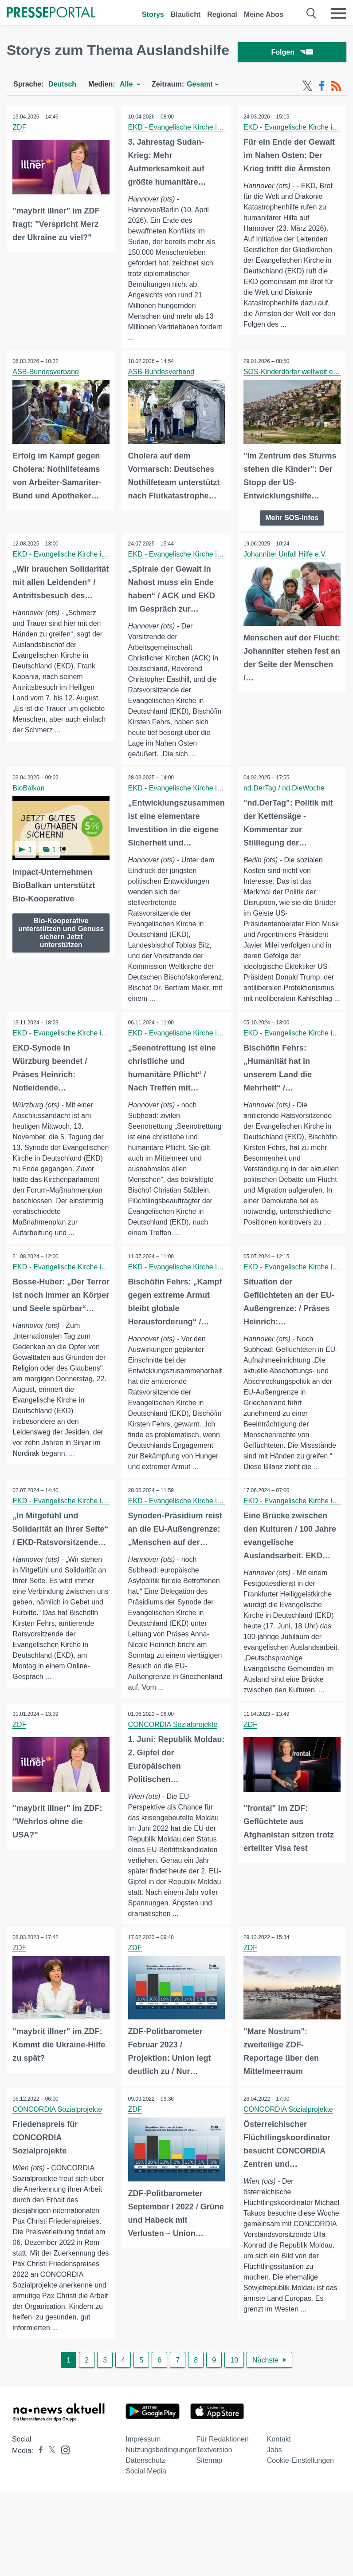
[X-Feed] (307, 88)
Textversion (214, 2495)
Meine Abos (263, 14)
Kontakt (279, 2484)
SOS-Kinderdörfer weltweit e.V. (293, 374)
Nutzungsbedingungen (161, 2495)
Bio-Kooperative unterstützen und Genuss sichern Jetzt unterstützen (61, 933)
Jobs (274, 2495)
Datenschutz (145, 2505)
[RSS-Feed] (336, 88)
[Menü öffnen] (338, 13)
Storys (153, 14)
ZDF (20, 129)
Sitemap (209, 2505)
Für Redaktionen (222, 2484)
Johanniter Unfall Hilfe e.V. (286, 555)
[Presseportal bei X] (49, 2496)
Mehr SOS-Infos (291, 518)
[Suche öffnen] (311, 13)
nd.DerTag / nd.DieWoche (285, 790)
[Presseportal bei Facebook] (38, 2496)
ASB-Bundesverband (46, 374)
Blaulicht (186, 14)
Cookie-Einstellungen (300, 2505)
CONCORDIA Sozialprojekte (173, 1759)
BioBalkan (29, 790)
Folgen (292, 53)
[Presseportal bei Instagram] (63, 2494)
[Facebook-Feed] (321, 88)
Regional (222, 14)
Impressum (143, 2484)
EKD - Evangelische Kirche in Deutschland (196, 129)
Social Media (146, 2516)
